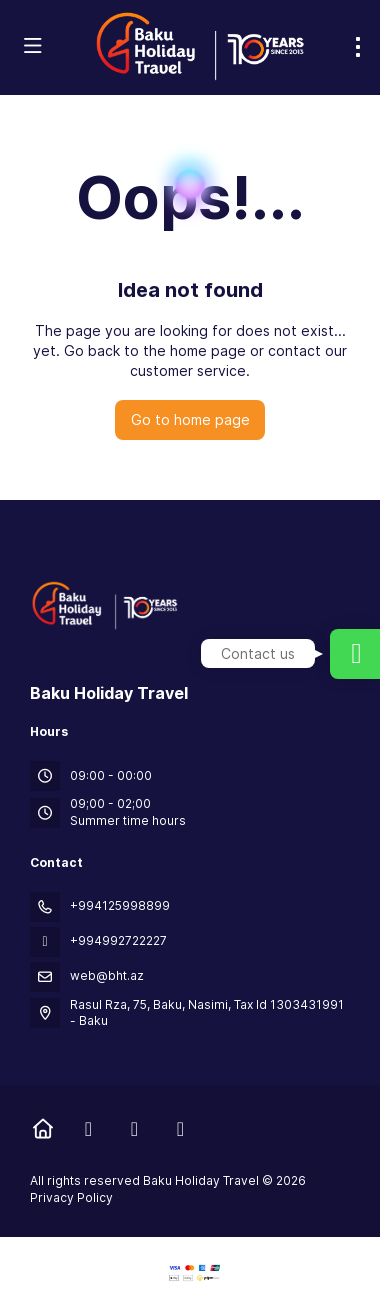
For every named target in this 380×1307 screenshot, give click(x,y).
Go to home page (190, 419)
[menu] (358, 47)
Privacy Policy (71, 1197)
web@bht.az (107, 975)
